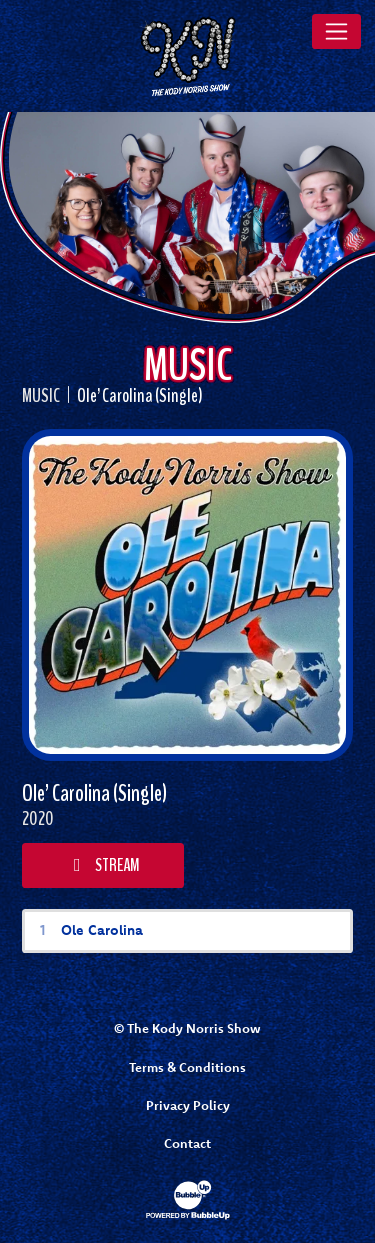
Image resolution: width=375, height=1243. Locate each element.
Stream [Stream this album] (103, 865)
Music (41, 396)
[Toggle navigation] (336, 31)
